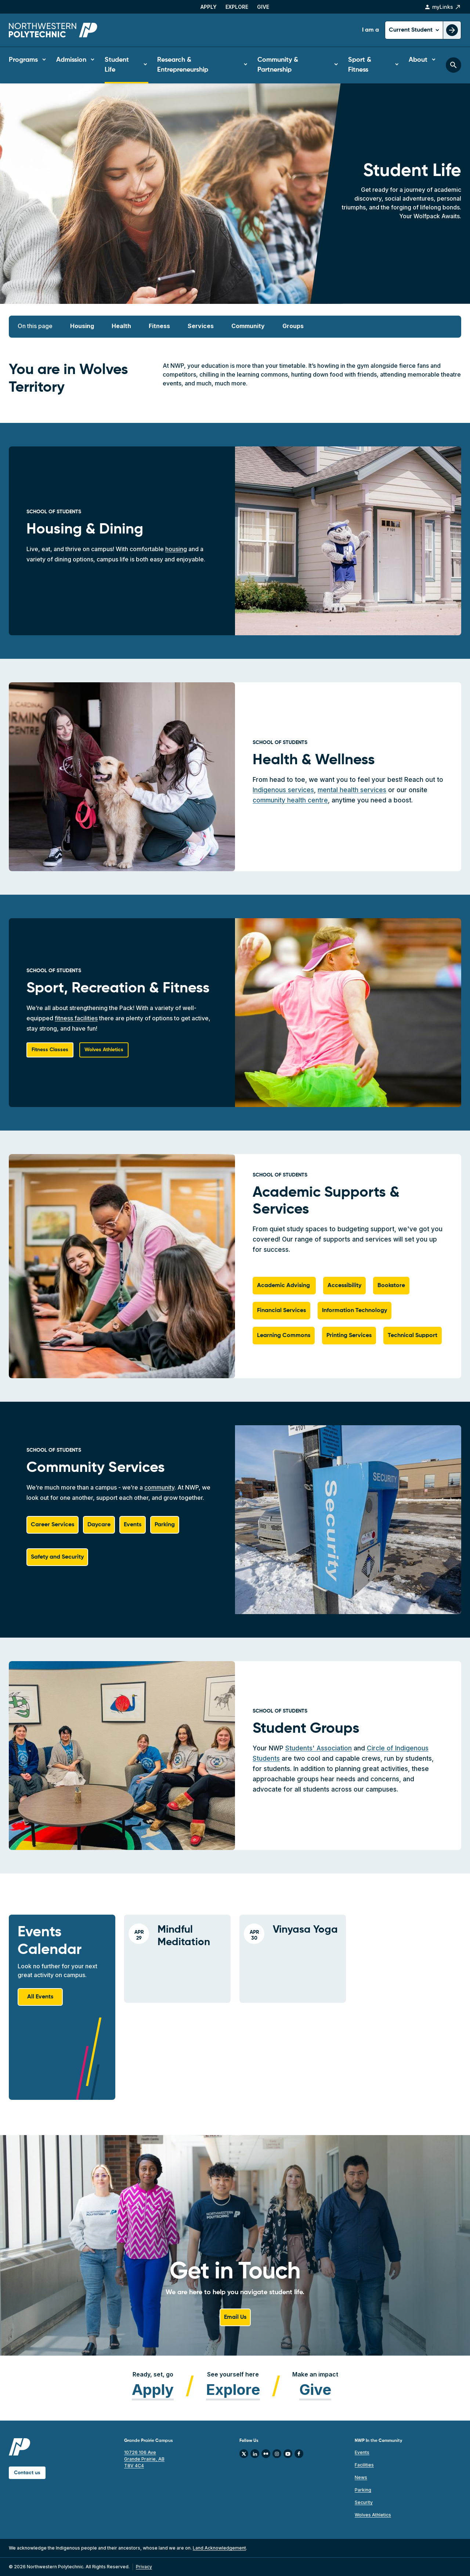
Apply (208, 7)
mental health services (352, 790)
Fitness (159, 326)
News (361, 2477)
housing (176, 549)
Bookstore (391, 1286)
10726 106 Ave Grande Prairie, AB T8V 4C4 (144, 2459)
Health (121, 326)
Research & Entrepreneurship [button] (182, 65)
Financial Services (281, 1311)
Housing (82, 326)
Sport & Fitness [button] (359, 65)
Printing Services (349, 1336)
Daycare (99, 1525)
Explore (236, 7)
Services (201, 326)
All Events (40, 1997)
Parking (165, 1525)
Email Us (235, 2317)
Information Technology (354, 1311)
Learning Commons (283, 1336)
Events (132, 1525)
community (159, 1487)
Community (248, 326)
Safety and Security (57, 1557)
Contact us (27, 2472)
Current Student (411, 30)
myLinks (442, 7)
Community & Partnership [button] (277, 65)
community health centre (290, 800)
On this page (35, 326)
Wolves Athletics (373, 2515)
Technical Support (412, 1336)
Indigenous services (283, 790)
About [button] (418, 60)
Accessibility (344, 1286)
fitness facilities (76, 1018)
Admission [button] (71, 60)
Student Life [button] (117, 65)
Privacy (144, 2566)
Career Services (52, 1525)
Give (263, 7)
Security (364, 2502)
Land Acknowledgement (219, 2548)
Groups (293, 326)
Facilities (364, 2465)
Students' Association (318, 1748)
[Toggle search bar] (453, 65)
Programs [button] (23, 60)
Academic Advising (284, 1286)
